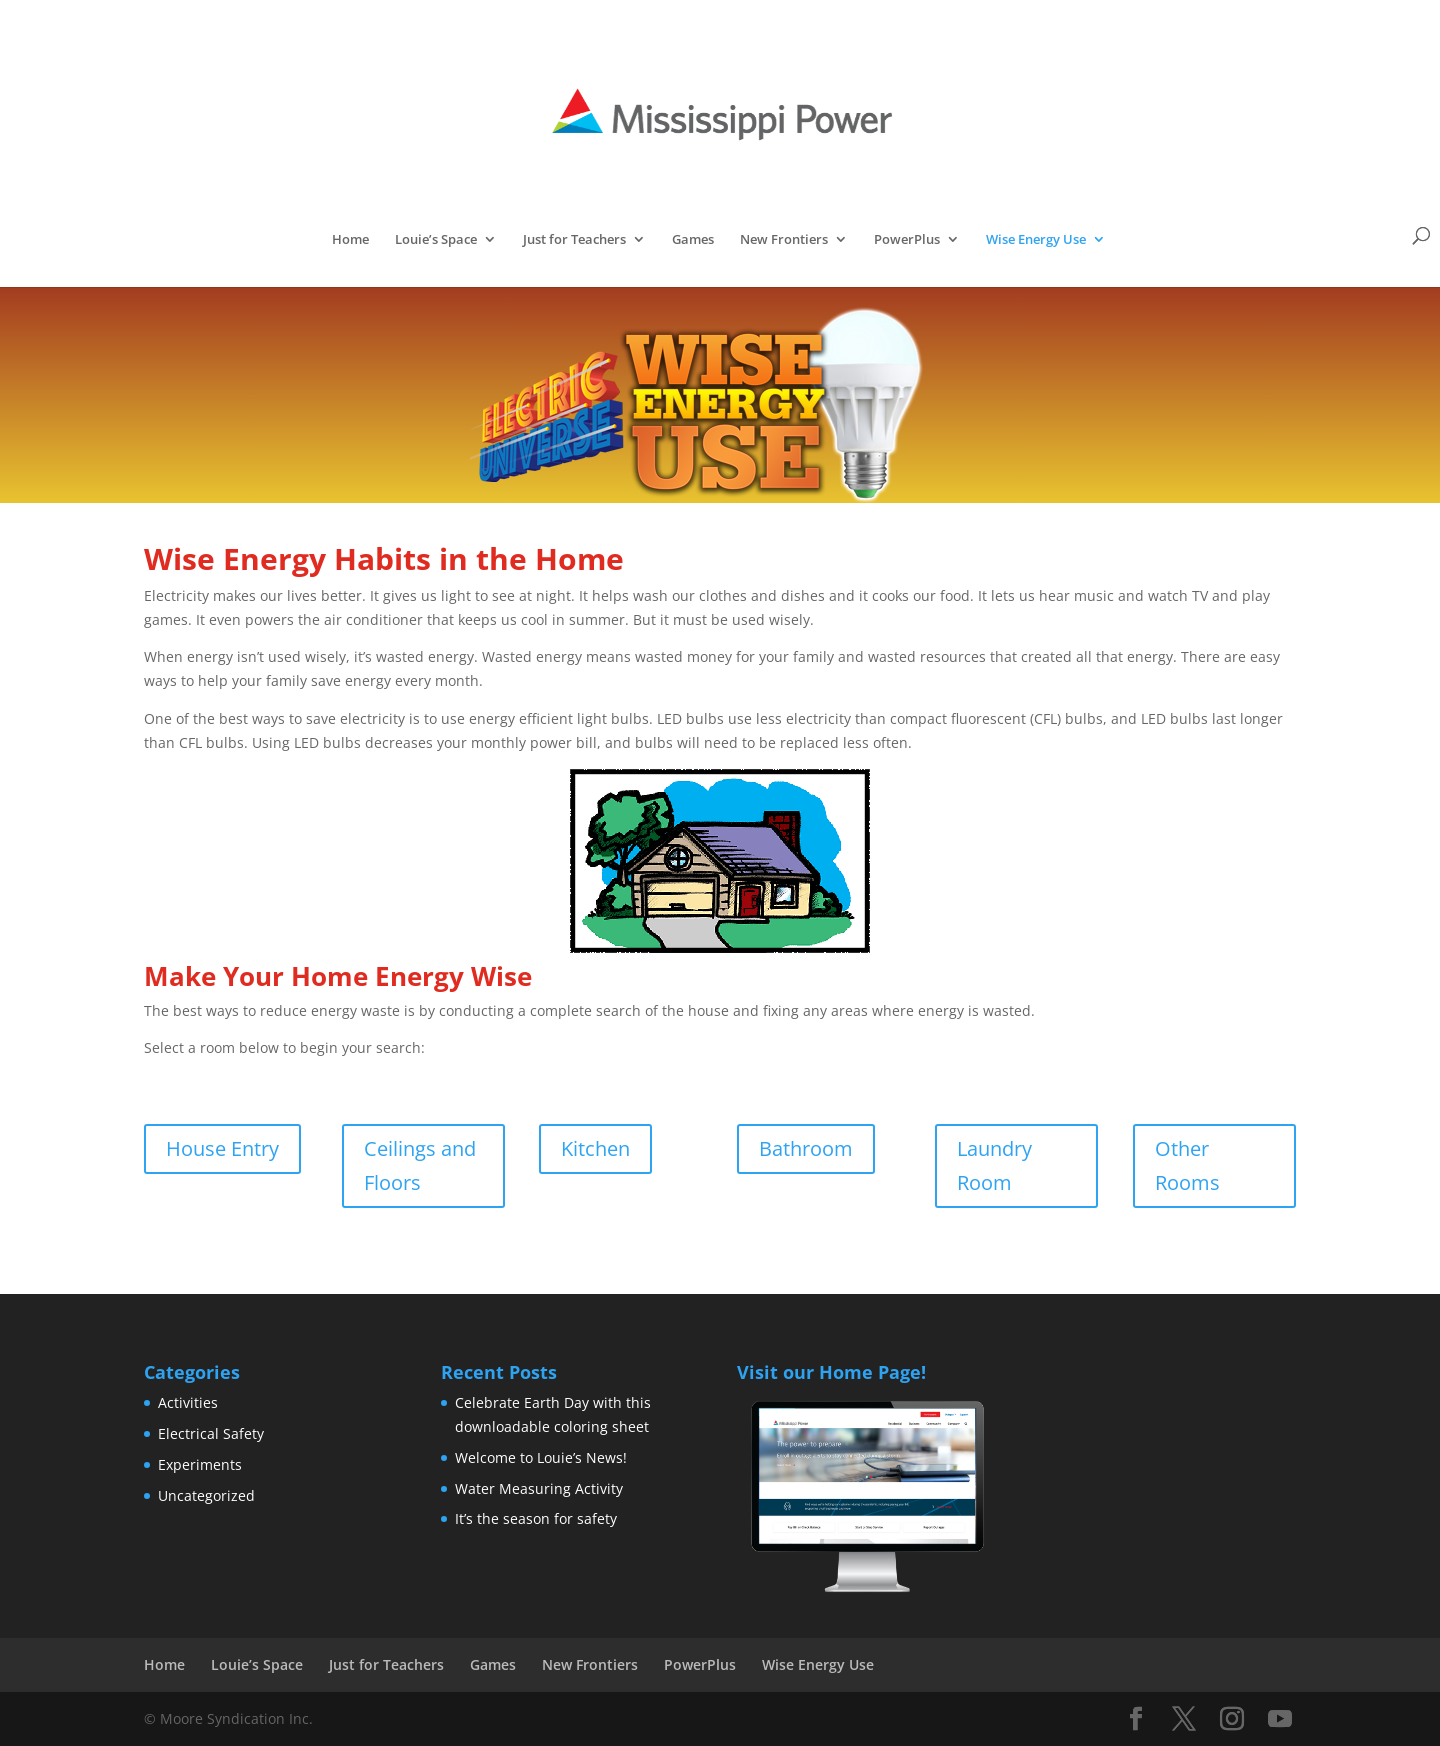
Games (693, 240)
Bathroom (806, 1148)
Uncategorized (206, 1495)
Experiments (200, 1464)
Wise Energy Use (1036, 240)
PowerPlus (907, 240)
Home (350, 240)
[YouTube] (1280, 1719)
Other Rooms (1187, 1165)
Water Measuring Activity (539, 1488)
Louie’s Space (436, 240)
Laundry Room (994, 1165)
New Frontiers (784, 240)
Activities (188, 1402)
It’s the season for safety (536, 1518)
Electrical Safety (211, 1433)
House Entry (222, 1148)
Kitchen (595, 1148)
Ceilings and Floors (420, 1165)
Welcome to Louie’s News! (541, 1457)
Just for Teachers (574, 240)
